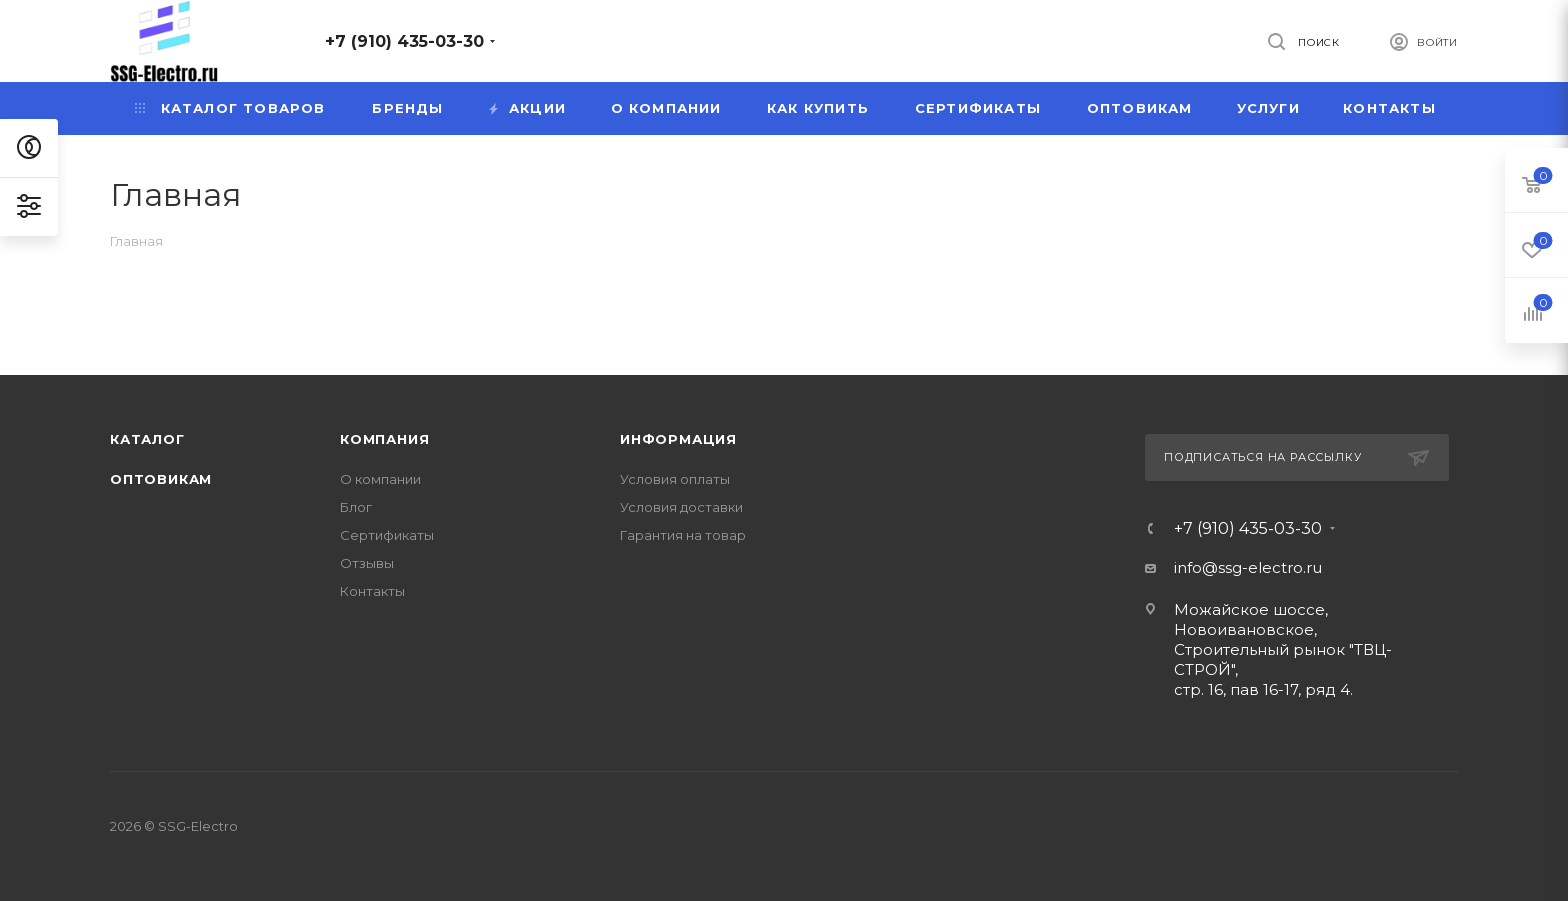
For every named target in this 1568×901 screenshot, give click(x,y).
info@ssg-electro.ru (1248, 567)
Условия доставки (681, 507)
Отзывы (367, 563)
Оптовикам (161, 479)
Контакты (372, 591)
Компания (384, 439)
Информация (678, 439)
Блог (356, 507)
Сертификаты (387, 535)
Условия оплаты (675, 479)
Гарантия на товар (683, 535)
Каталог (147, 439)
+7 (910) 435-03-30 (404, 41)
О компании (380, 479)
